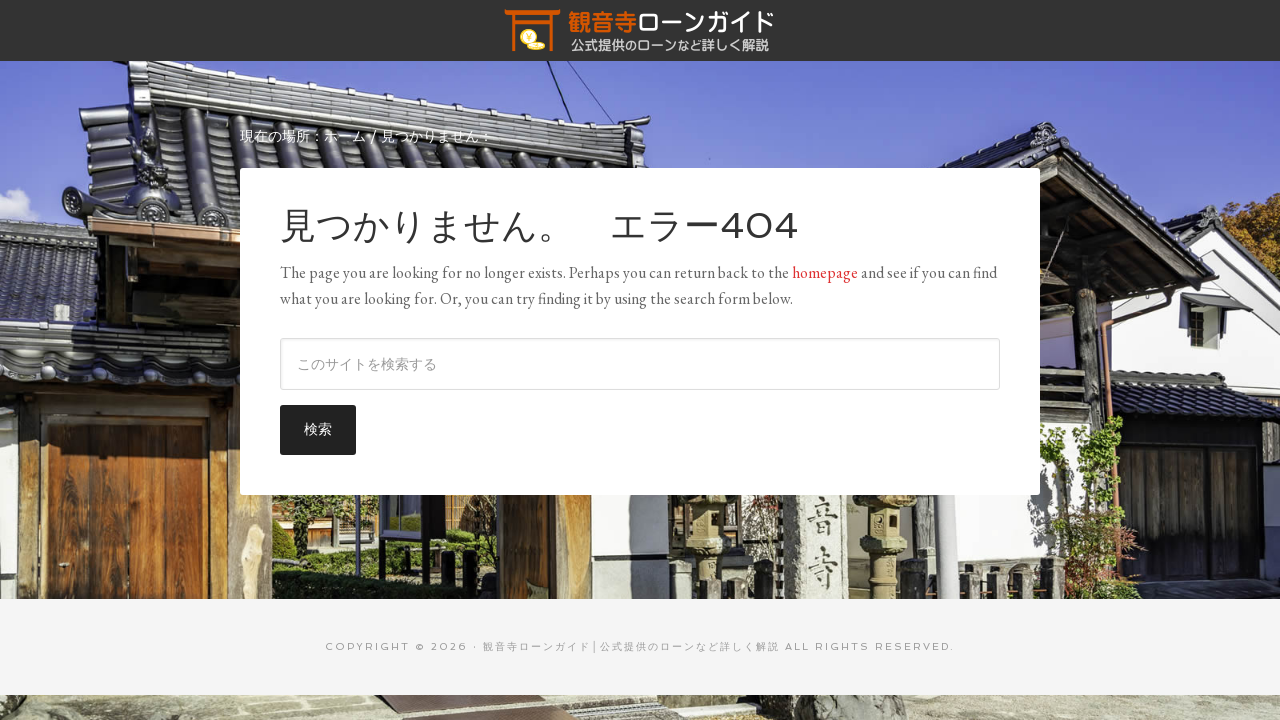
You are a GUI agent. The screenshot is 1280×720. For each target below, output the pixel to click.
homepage (825, 272)
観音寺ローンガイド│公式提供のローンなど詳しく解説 (640, 30)
